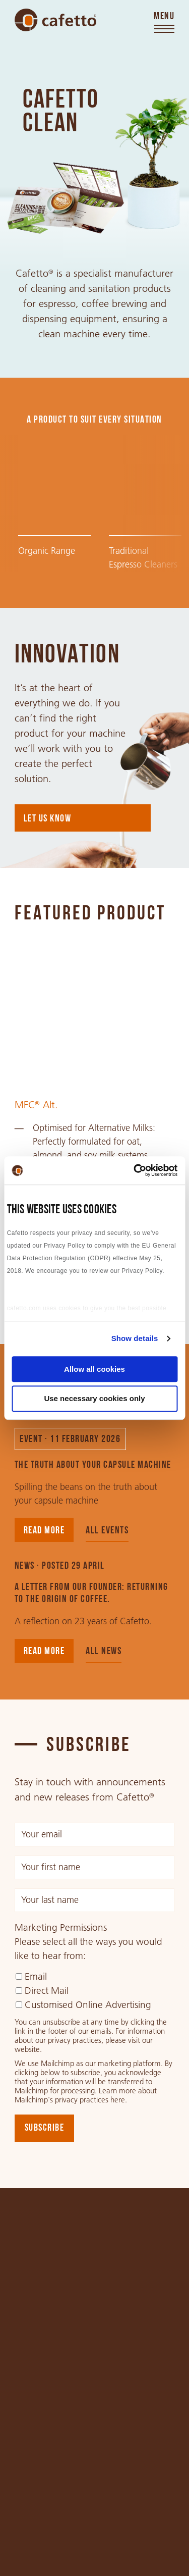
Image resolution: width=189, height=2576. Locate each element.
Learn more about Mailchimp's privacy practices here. (86, 2095)
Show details (134, 1338)
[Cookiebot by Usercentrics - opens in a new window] (134, 1170)
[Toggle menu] (164, 23)
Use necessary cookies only (94, 1399)
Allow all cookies (94, 1369)
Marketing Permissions (61, 1927)
